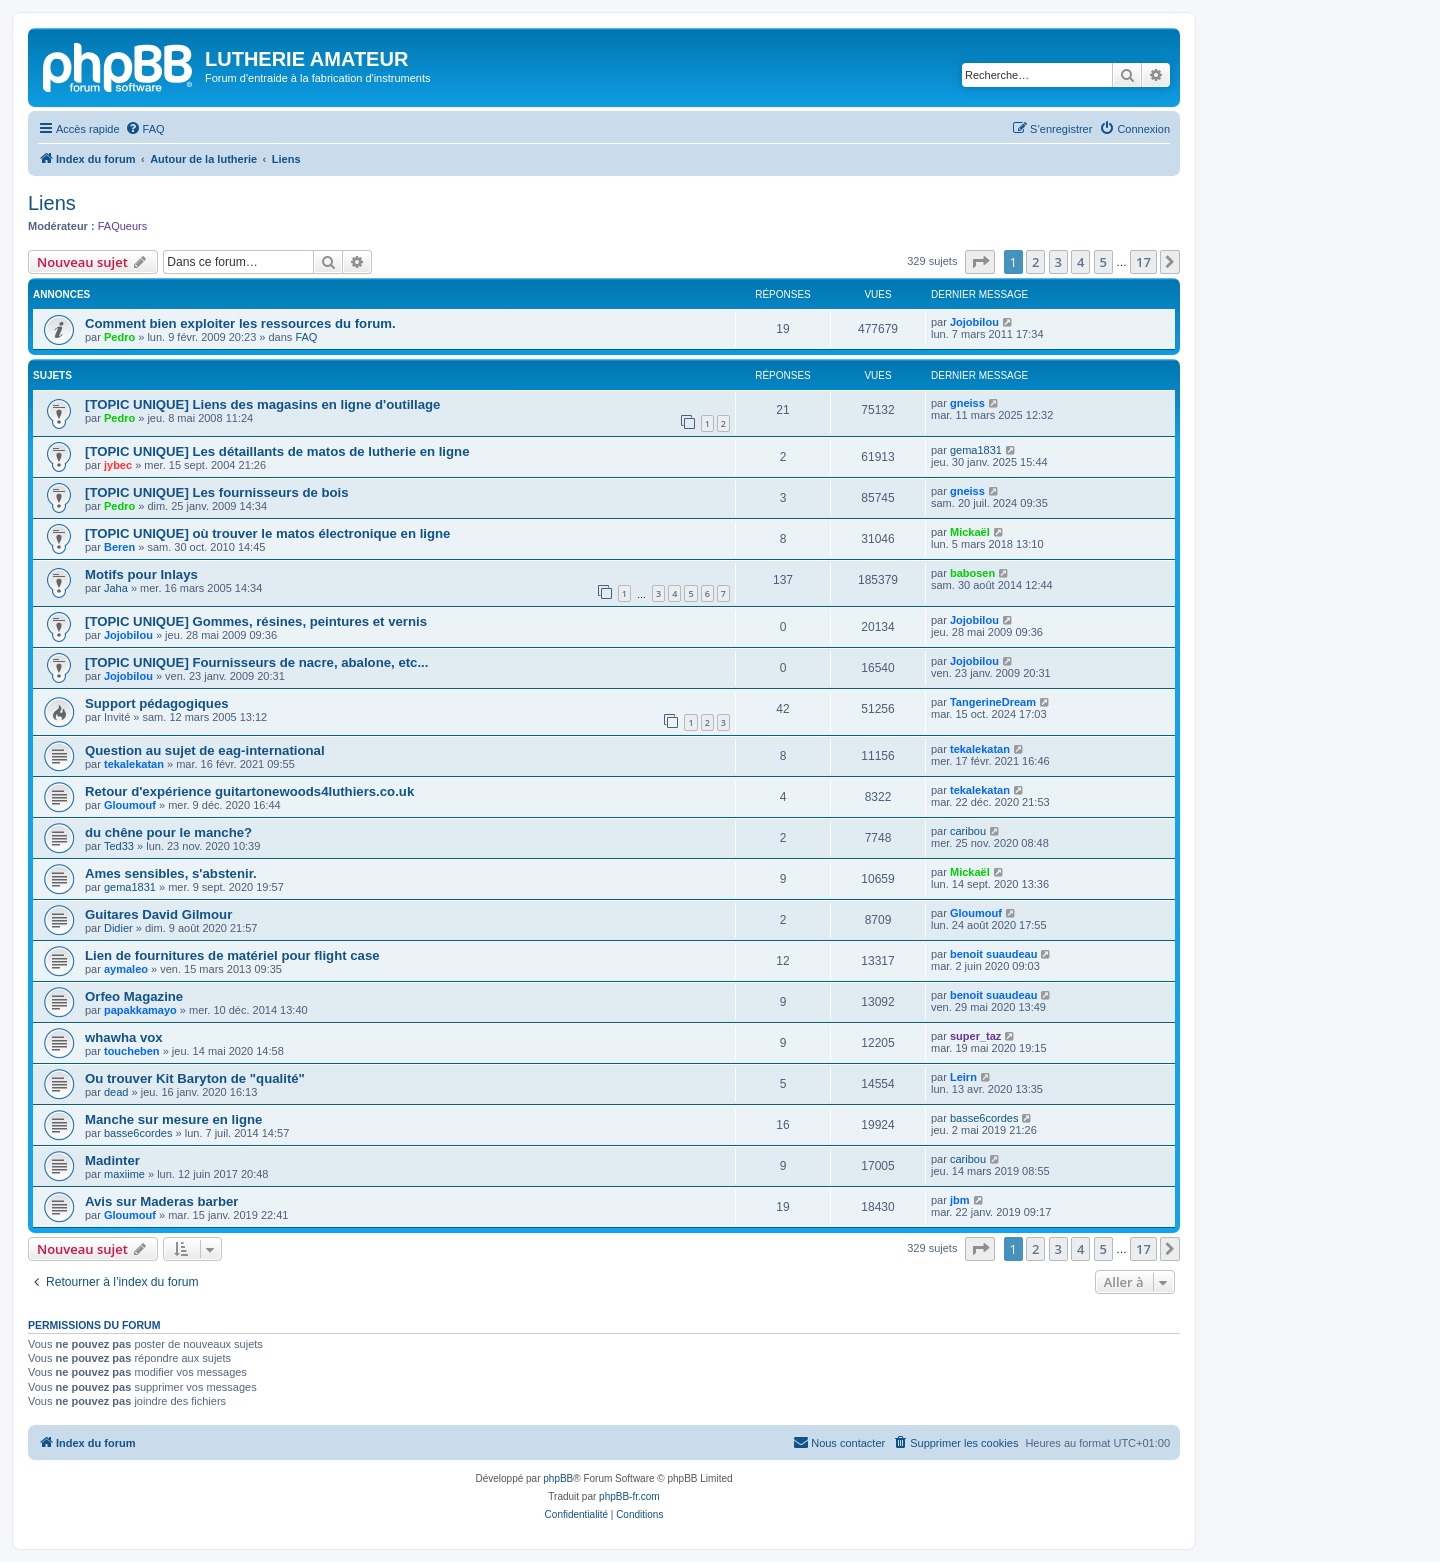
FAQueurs (123, 226)
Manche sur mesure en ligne (173, 1119)
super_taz (975, 1036)
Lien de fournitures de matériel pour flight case (232, 955)
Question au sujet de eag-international (205, 750)
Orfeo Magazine (134, 996)
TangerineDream (993, 702)
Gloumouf (130, 805)
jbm (960, 1200)
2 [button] (1035, 262)
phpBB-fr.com (629, 1496)
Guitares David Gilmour (158, 914)
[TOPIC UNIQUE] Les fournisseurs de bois (217, 492)
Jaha (116, 588)
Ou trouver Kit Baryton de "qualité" (195, 1078)
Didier (118, 928)
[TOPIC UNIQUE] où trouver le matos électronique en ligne (267, 533)
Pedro (119, 337)
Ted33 (119, 846)
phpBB (558, 1478)
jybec (118, 465)
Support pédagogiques (157, 703)
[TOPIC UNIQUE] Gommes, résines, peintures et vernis (256, 621)
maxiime (124, 1174)
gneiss (967, 403)
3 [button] (1058, 262)
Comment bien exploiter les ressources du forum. (240, 323)
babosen (972, 573)
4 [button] (1080, 262)
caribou (968, 831)
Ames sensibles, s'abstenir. (171, 873)
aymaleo (126, 969)
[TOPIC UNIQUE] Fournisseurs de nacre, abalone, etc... (256, 662)
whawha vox (124, 1037)
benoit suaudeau (993, 954)
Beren (119, 547)
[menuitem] (145, 129)
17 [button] (1143, 262)
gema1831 (976, 450)
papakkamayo (140, 1010)
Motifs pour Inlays (141, 574)
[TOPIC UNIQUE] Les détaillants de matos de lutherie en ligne (277, 451)
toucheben (132, 1051)
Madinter (112, 1160)
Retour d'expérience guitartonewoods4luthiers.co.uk (249, 791)
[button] (980, 262)
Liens (52, 203)
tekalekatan (134, 764)
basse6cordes (138, 1133)
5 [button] (1103, 262)
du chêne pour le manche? (168, 832)
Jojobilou (974, 322)
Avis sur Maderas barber (161, 1201)
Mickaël (970, 532)
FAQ (306, 337)
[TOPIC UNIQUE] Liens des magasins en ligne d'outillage (262, 404)
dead (116, 1092)
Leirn (963, 1077)
